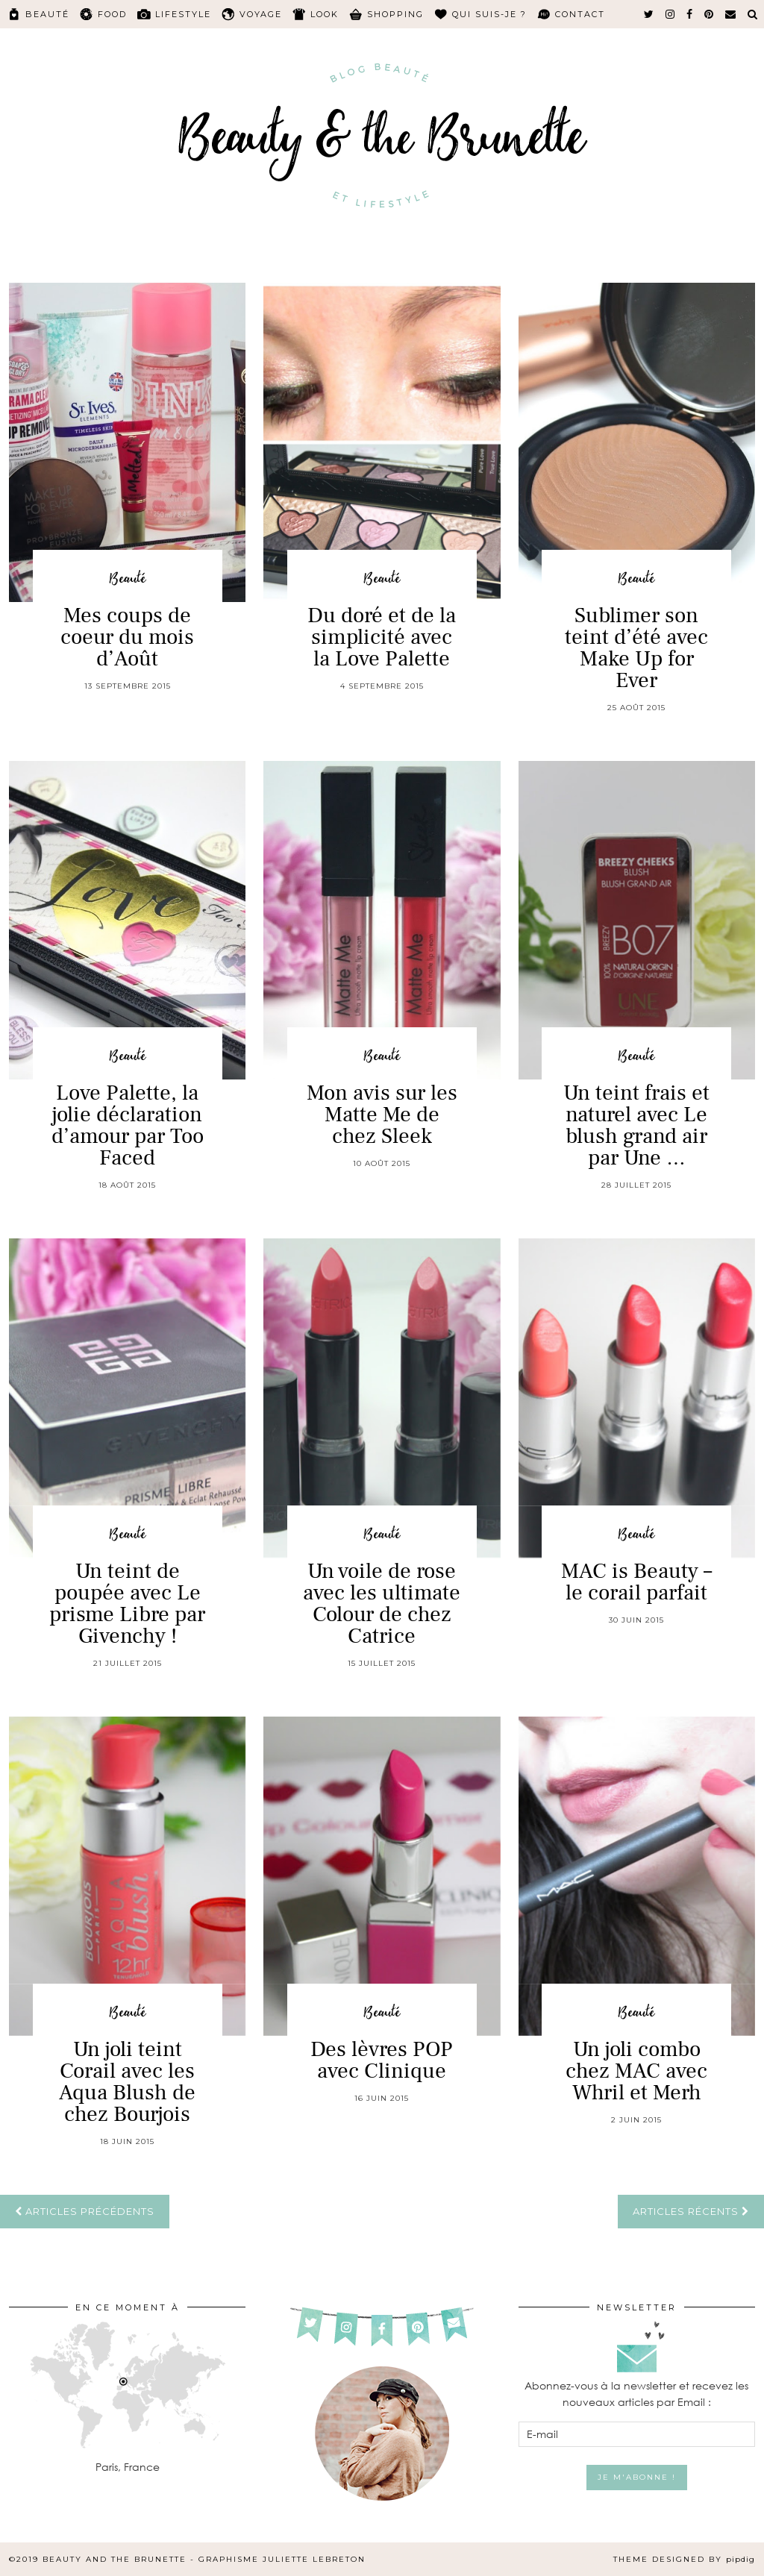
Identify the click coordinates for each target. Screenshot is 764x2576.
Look (324, 14)
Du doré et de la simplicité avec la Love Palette (381, 637)
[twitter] (649, 14)
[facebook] (690, 14)
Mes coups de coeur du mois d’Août (127, 637)
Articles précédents (84, 2211)
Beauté (47, 14)
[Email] (731, 14)
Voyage (260, 14)
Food (112, 14)
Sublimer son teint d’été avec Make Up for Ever (636, 648)
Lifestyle (183, 14)
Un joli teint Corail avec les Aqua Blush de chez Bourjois (127, 2081)
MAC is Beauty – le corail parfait (636, 1582)
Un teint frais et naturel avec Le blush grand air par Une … (636, 1125)
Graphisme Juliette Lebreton (282, 2559)
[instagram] (671, 14)
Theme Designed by (684, 2559)
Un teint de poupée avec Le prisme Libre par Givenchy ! (127, 1603)
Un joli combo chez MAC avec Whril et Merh (636, 2071)
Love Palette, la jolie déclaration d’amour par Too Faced (127, 1125)
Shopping (395, 14)
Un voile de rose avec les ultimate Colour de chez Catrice (381, 1603)
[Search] (753, 14)
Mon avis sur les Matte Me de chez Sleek (382, 1114)
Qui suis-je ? (489, 14)
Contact (580, 14)
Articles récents (691, 2211)
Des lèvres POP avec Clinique (381, 2060)
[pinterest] (709, 14)
